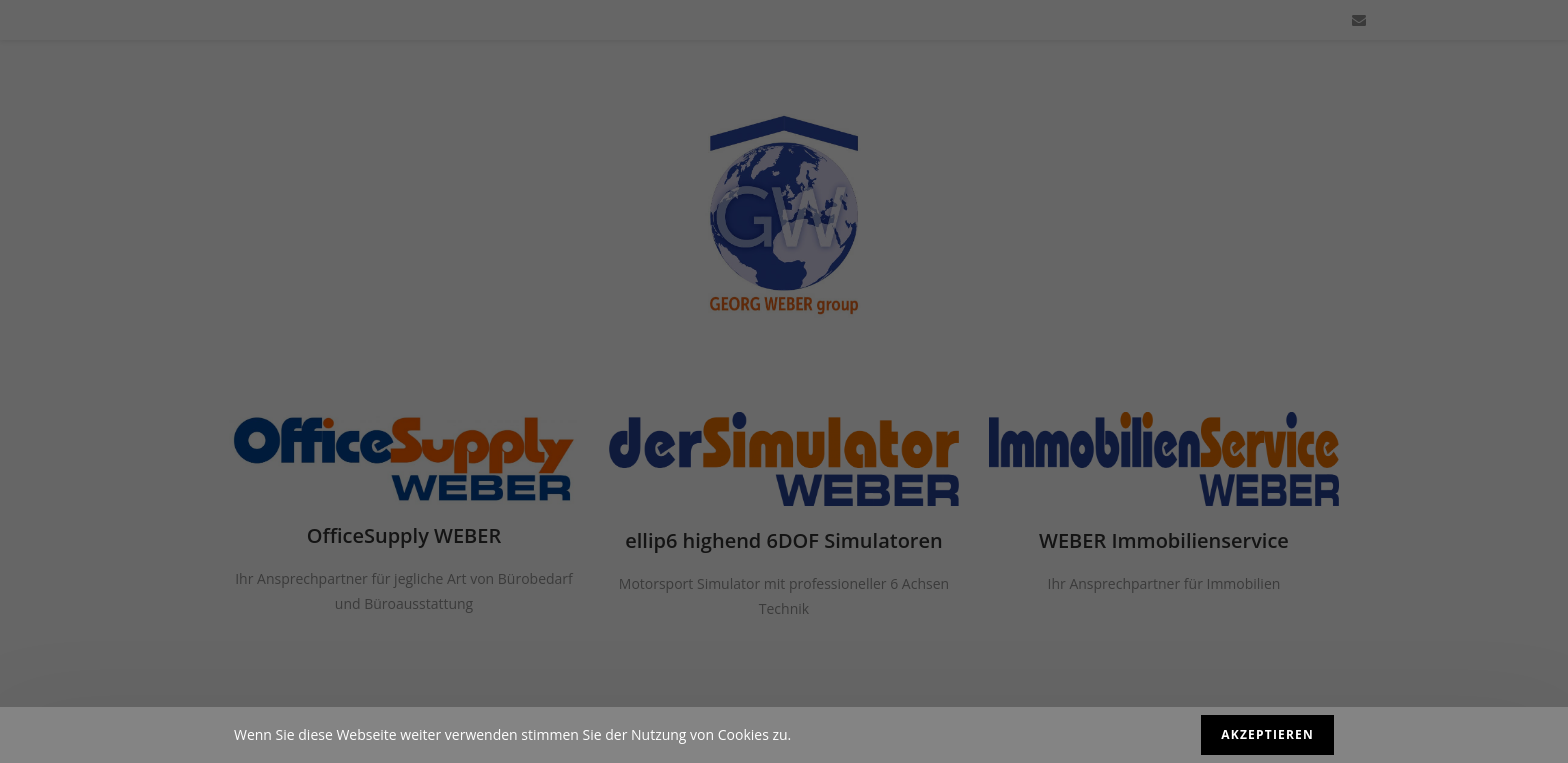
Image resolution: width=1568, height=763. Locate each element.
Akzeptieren (1267, 734)
